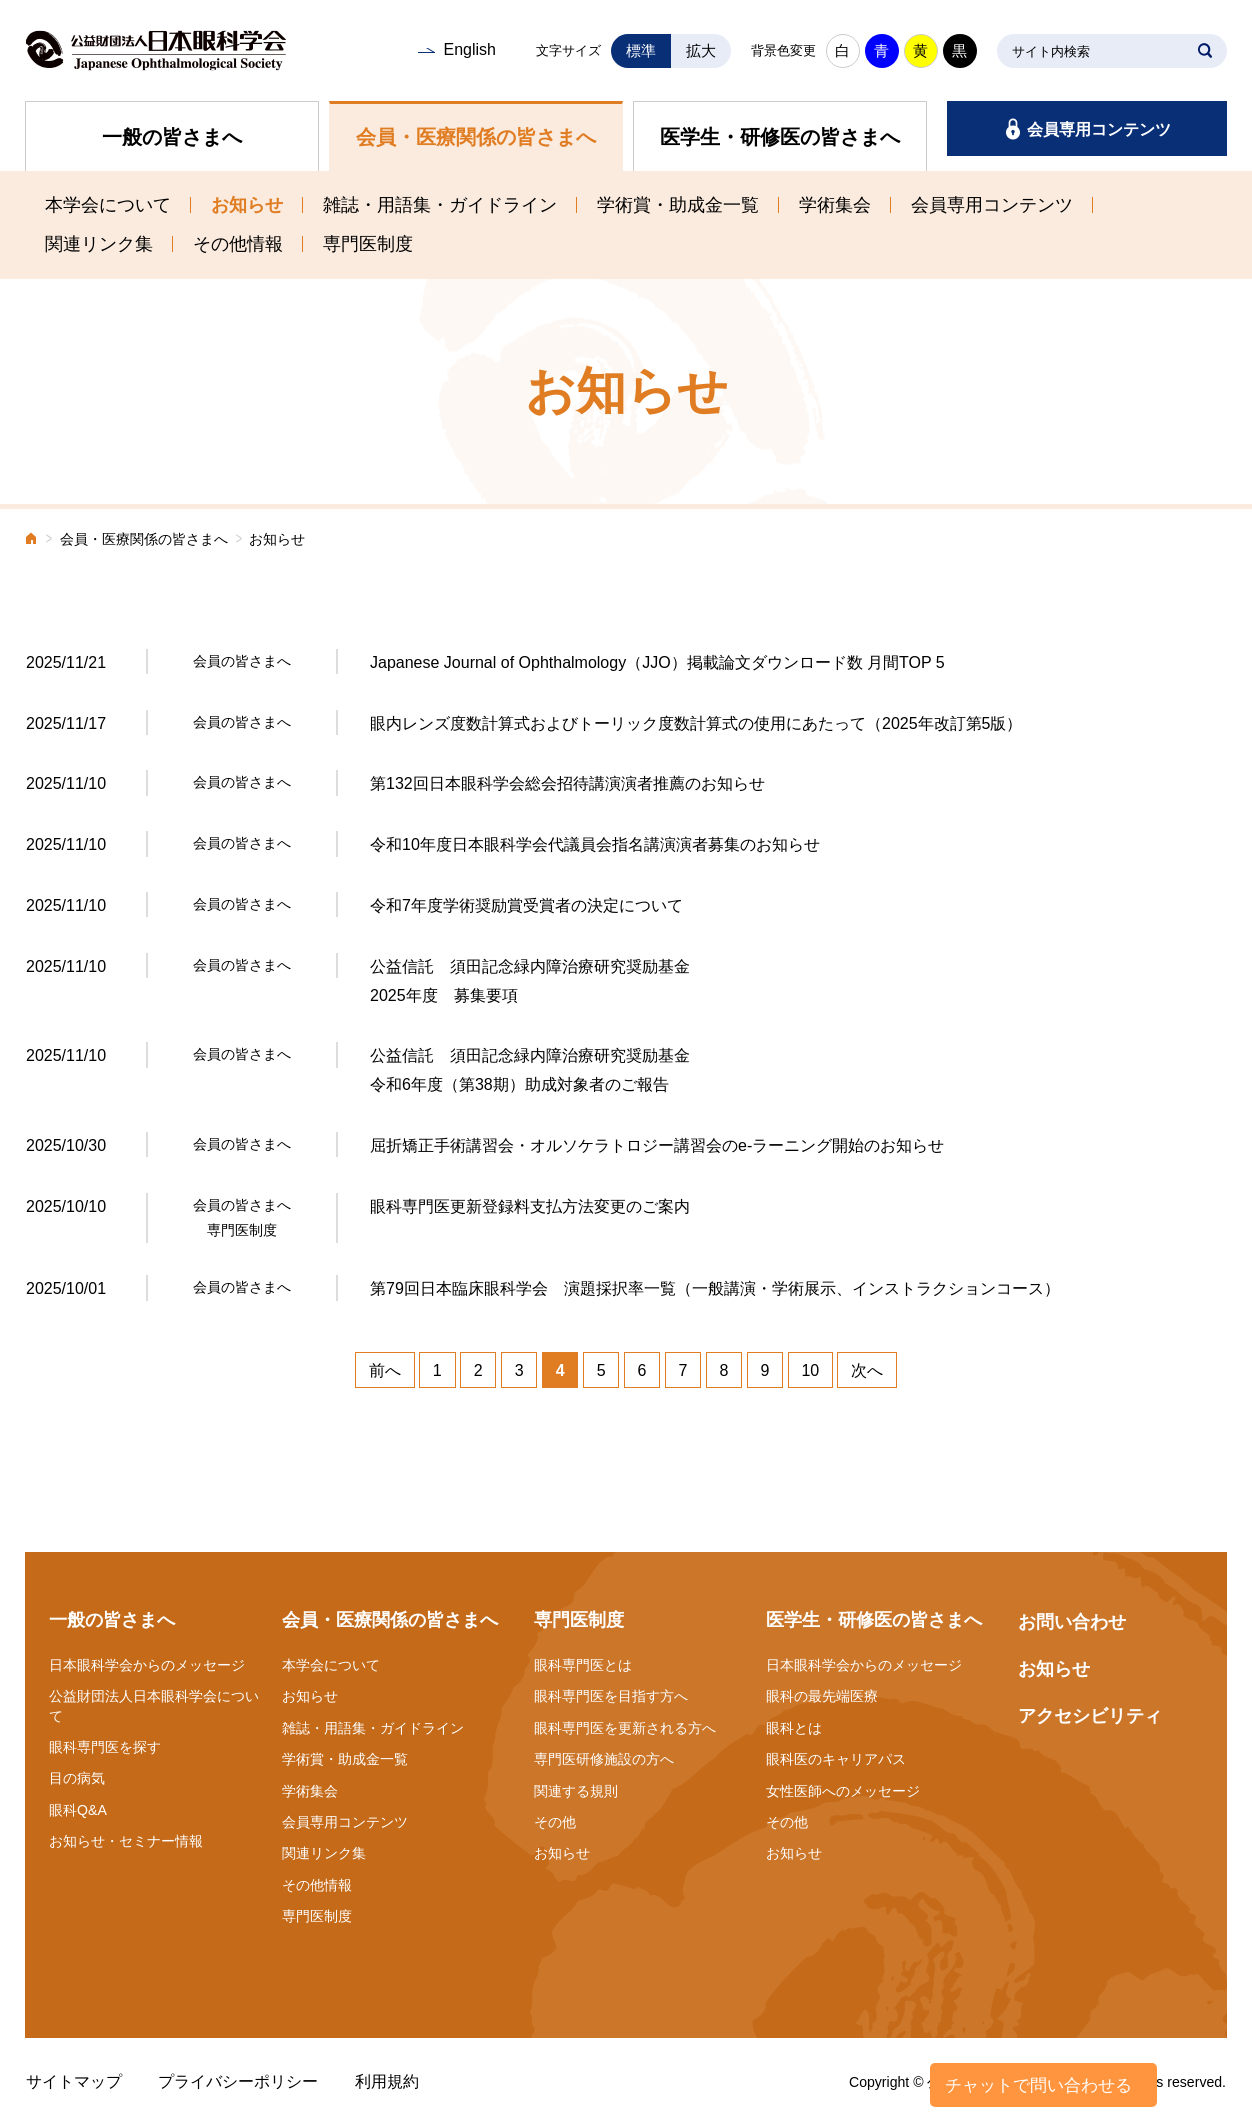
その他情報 (238, 244)
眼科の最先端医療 (822, 1696)
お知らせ (247, 205)
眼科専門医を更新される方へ (625, 1728)
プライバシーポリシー (238, 2081)
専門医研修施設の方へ (604, 1759)
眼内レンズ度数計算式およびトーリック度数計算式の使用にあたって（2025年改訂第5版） (696, 723)
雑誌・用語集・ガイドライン (440, 205)
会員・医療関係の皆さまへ (476, 137)
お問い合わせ (1072, 1622)
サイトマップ (74, 2081)
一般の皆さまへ (172, 137)
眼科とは (794, 1728)
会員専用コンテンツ (1099, 129)
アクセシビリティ (1090, 1716)
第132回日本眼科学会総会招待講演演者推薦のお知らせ (567, 783)
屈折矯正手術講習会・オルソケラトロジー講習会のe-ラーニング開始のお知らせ (657, 1145)
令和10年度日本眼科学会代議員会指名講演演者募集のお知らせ (595, 844)
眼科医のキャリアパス (836, 1759)
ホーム (32, 540)
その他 (555, 1822)
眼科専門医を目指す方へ (611, 1696)
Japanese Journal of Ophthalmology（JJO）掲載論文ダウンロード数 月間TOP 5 (657, 662)
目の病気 (77, 1778)
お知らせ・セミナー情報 (126, 1841)
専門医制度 (368, 244)
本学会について (108, 205)
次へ (867, 1370)
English (469, 49)
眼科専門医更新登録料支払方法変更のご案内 (530, 1206)
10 (810, 1370)
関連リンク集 (99, 244)
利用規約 (387, 2081)
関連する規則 (576, 1791)
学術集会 (835, 205)
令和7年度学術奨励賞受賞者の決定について (526, 905)
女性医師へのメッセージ (843, 1791)
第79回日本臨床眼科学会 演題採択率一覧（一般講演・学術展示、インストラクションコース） (715, 1288)
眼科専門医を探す (105, 1747)
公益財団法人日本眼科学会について (154, 1706)
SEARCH (1205, 51)
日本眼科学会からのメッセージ (147, 1665)
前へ (385, 1370)
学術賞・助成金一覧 (678, 205)
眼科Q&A (78, 1810)
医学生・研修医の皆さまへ (780, 137)
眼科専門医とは (583, 1665)
